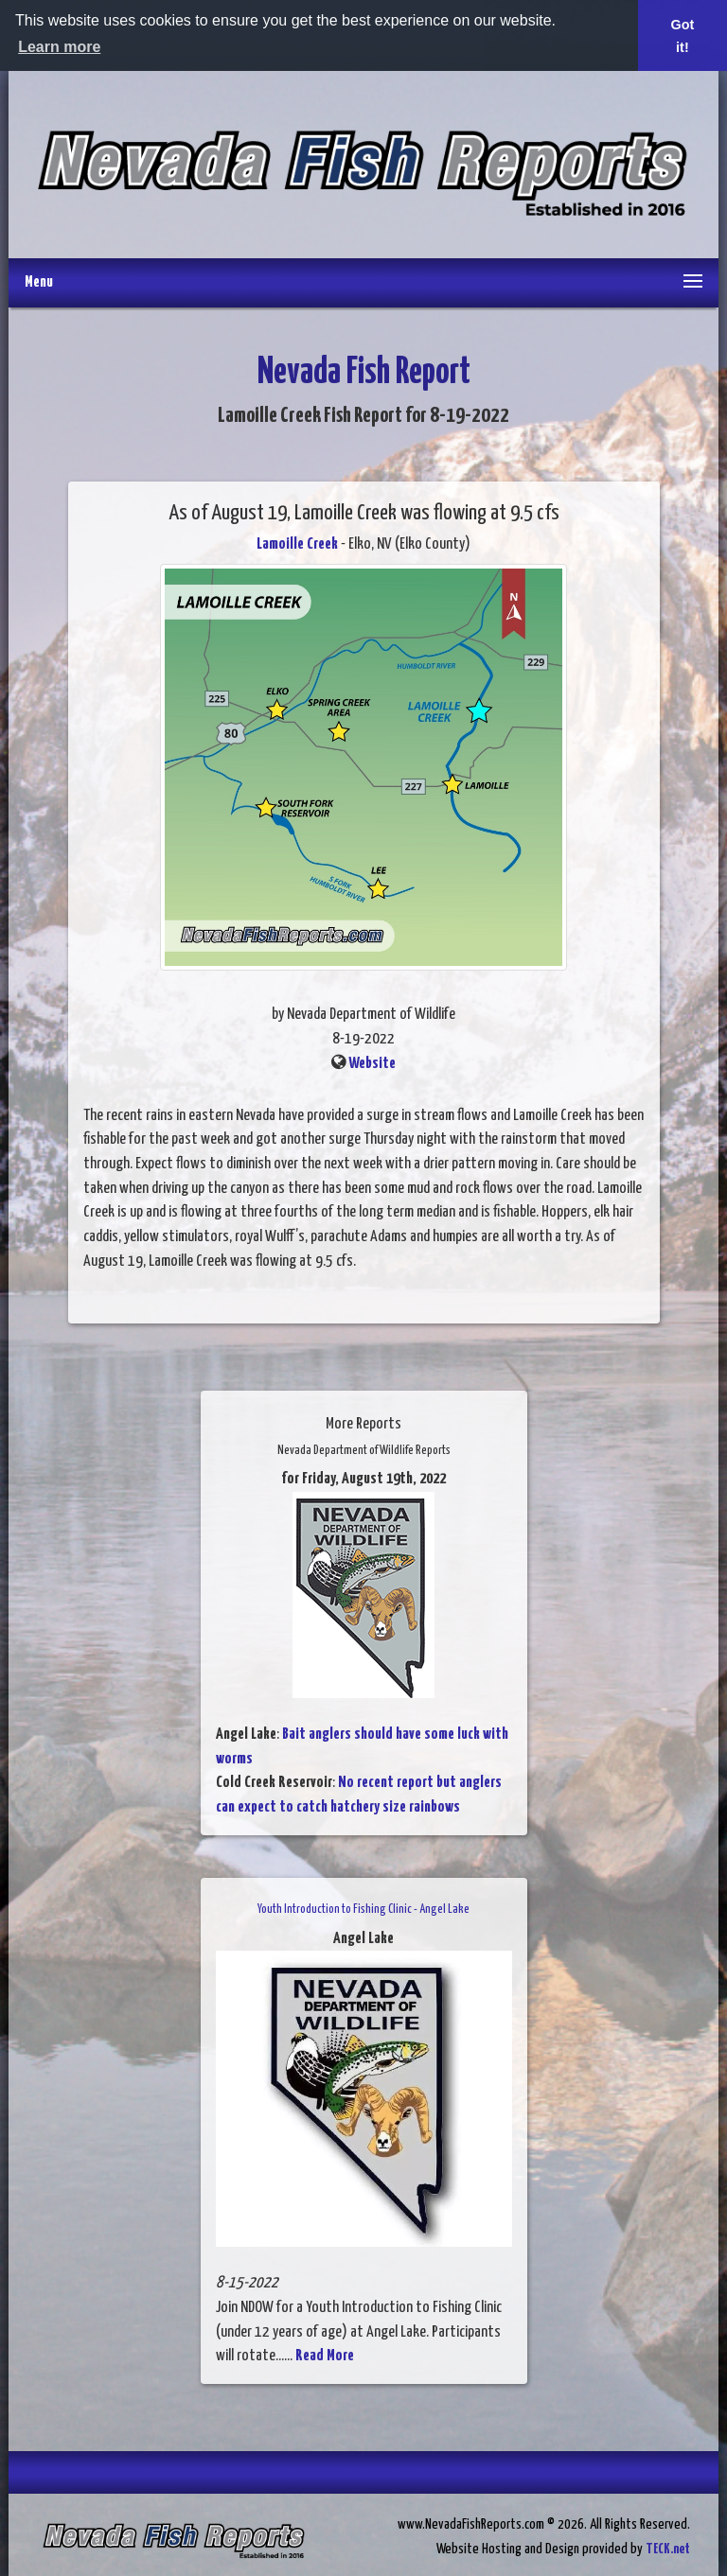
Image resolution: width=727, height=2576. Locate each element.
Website (372, 1064)
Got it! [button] (683, 36)
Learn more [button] (59, 47)
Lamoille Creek (297, 544)
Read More (324, 2356)
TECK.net (668, 2549)
